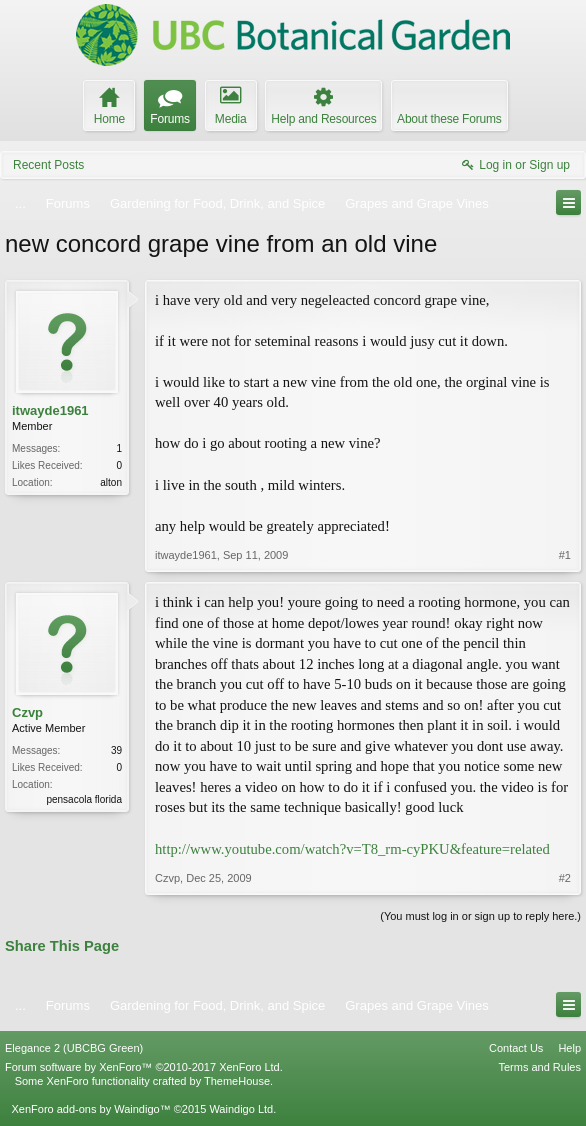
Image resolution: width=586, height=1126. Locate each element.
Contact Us (516, 1048)
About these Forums (449, 119)
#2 (565, 878)
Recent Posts (48, 165)
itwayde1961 (50, 410)
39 (116, 750)
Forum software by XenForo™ (144, 1067)
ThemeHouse (237, 1081)
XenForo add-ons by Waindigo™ (90, 1109)
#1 (565, 555)
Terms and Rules (539, 1067)
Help (569, 1048)
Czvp (27, 712)
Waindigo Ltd (241, 1109)
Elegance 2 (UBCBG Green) (74, 1048)
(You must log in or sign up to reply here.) (480, 916)
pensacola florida (84, 799)
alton (111, 482)
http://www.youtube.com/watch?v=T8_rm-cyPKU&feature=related (352, 849)
